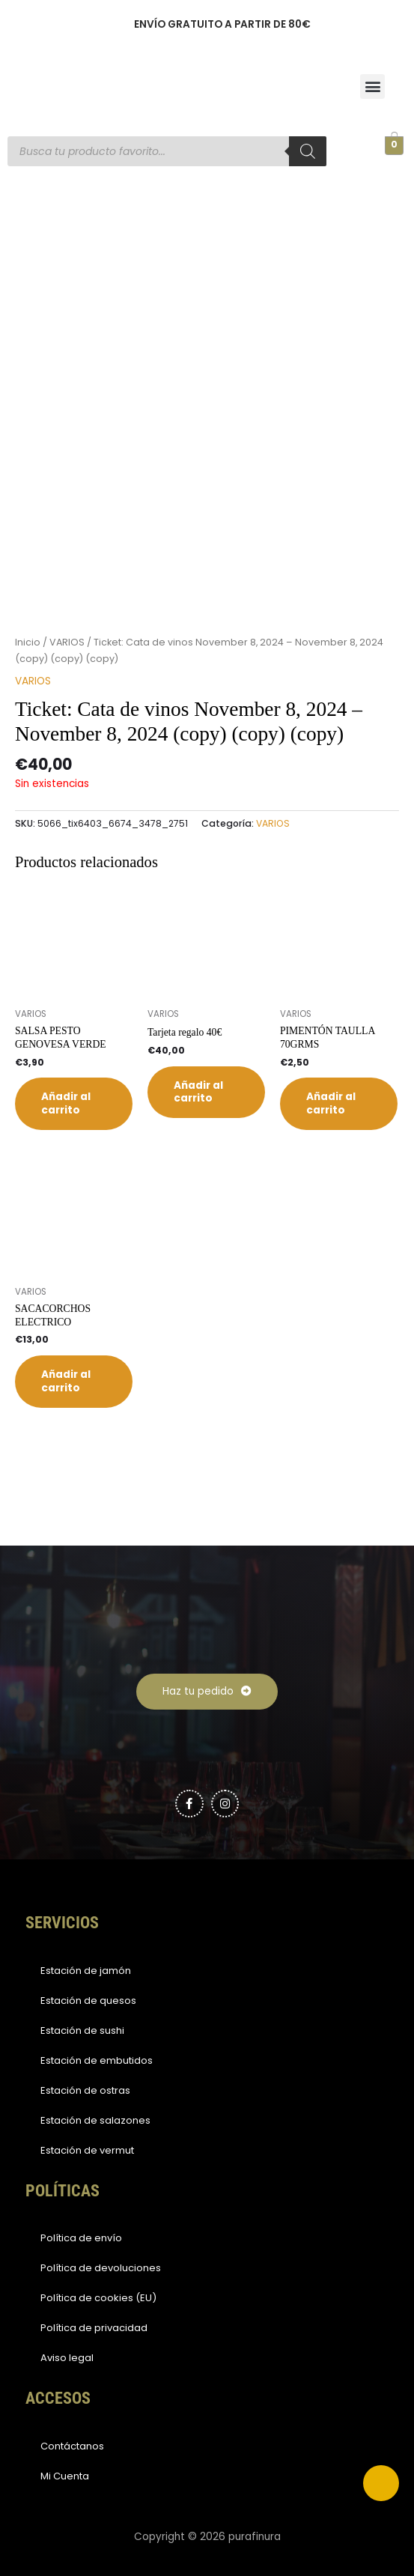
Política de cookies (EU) (98, 2298)
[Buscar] (307, 151)
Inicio (27, 642)
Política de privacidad (93, 2328)
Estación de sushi (82, 2030)
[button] (372, 86)
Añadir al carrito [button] (66, 1103)
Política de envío (81, 2238)
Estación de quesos (88, 2000)
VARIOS (67, 642)
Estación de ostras (85, 2090)
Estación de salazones (95, 2120)
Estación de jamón (85, 1970)
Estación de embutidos (96, 2060)
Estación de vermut (87, 2150)
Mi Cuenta (64, 2476)
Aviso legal (67, 2358)
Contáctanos (72, 2446)
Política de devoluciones (100, 2268)
